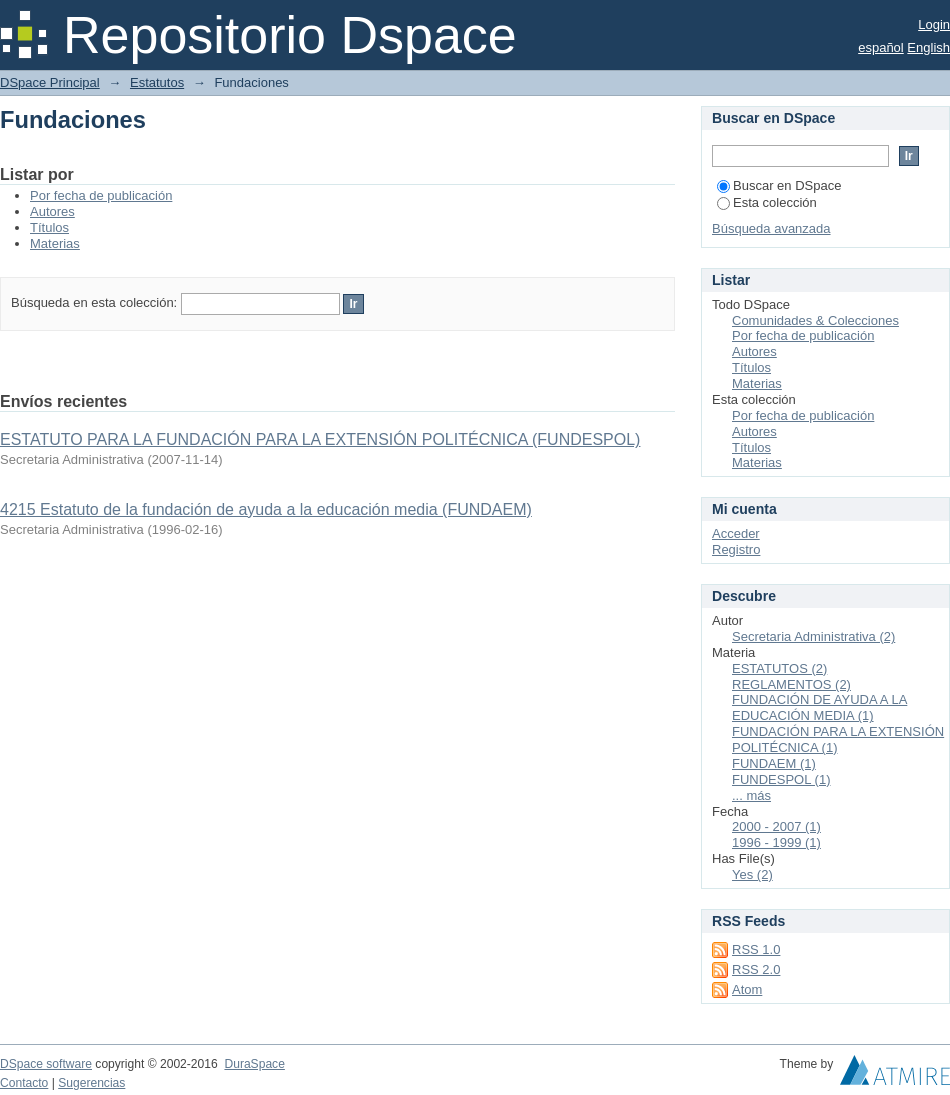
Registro (736, 549)
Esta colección (767, 202)
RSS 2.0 (756, 969)
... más (751, 795)
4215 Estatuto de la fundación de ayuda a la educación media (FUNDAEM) (266, 509)
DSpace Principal (50, 82)
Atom (747, 989)
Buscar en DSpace (779, 185)
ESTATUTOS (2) (779, 668)
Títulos (49, 227)
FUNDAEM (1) (774, 763)
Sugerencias (91, 1083)
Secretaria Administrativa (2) (813, 636)
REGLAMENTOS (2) (791, 684)
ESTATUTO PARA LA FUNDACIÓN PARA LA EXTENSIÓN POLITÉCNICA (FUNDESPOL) (320, 439)
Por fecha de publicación (101, 195)
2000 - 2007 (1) (776, 826)
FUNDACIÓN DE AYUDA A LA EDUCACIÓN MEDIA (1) (819, 707)
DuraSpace (254, 1064)
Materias (55, 243)
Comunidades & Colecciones (815, 320)
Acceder (736, 533)
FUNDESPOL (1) (781, 779)
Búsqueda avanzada (771, 228)
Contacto (24, 1083)
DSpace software (46, 1064)
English (928, 47)
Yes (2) (752, 874)
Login (934, 24)
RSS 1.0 (756, 949)
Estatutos (157, 82)
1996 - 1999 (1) (776, 842)
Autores (52, 211)
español (881, 47)
